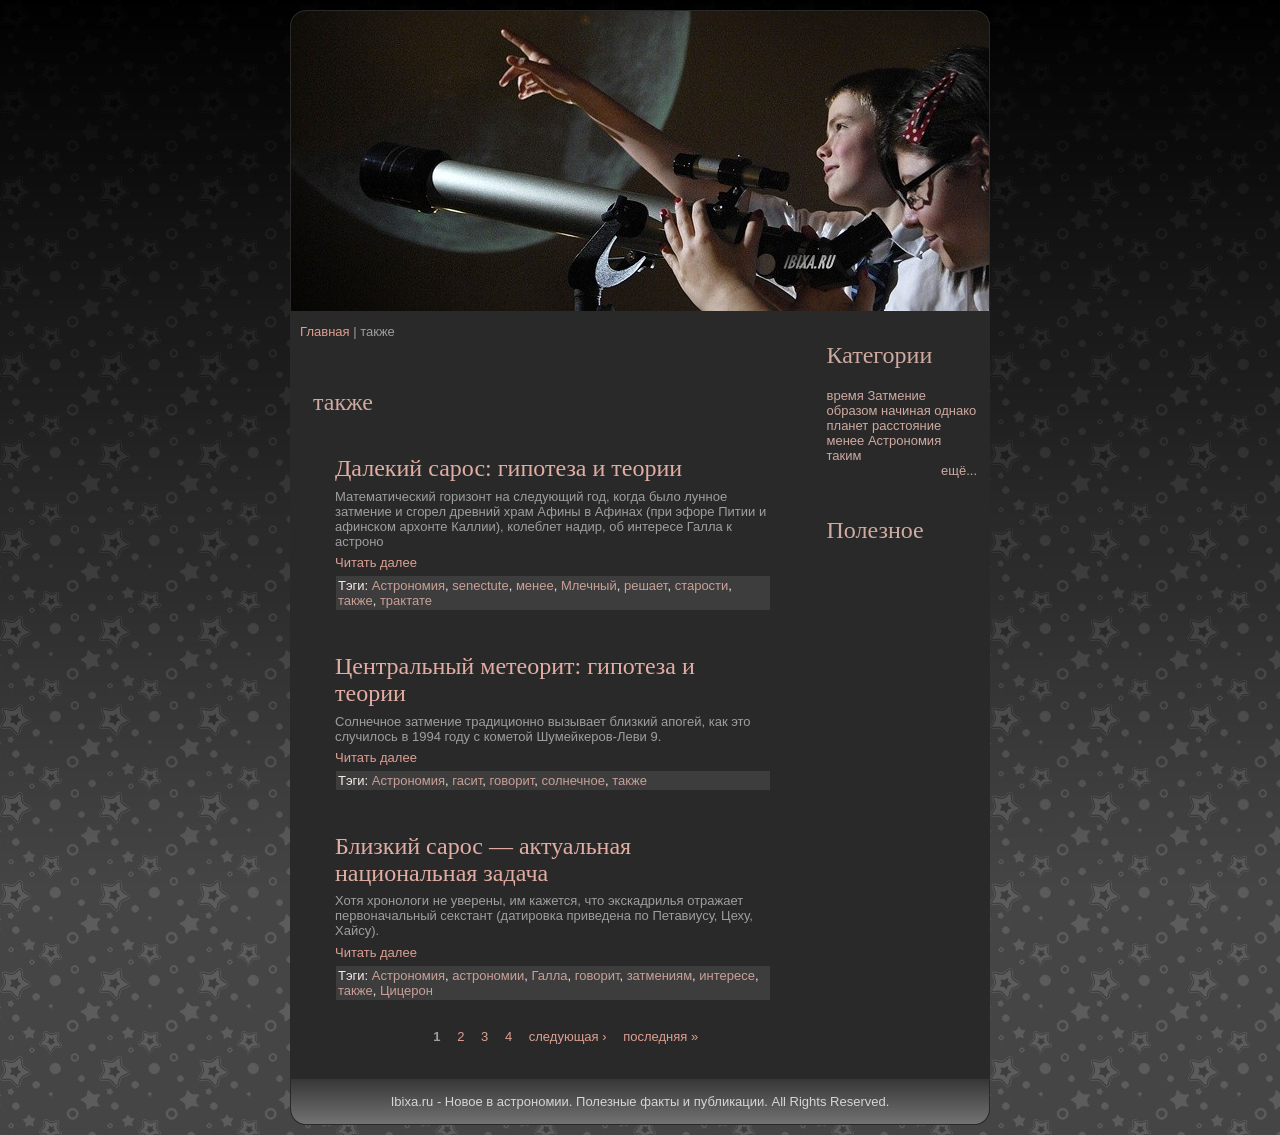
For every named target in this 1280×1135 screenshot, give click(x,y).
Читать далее (376, 562)
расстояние (906, 425)
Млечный (589, 585)
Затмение (896, 395)
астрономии (488, 975)
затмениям (659, 975)
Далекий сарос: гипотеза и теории (508, 468)
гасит (467, 780)
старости (702, 585)
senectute (480, 585)
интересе (727, 975)
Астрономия (408, 585)
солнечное (573, 780)
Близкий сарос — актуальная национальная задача (483, 859)
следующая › (568, 1036)
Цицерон (406, 990)
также (355, 600)
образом (852, 410)
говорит (511, 780)
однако (955, 410)
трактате (406, 600)
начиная (906, 410)
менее (535, 585)
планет (848, 425)
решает (645, 585)
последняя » (660, 1036)
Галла (550, 975)
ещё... (959, 470)
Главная (324, 331)
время (845, 395)
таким (844, 455)
